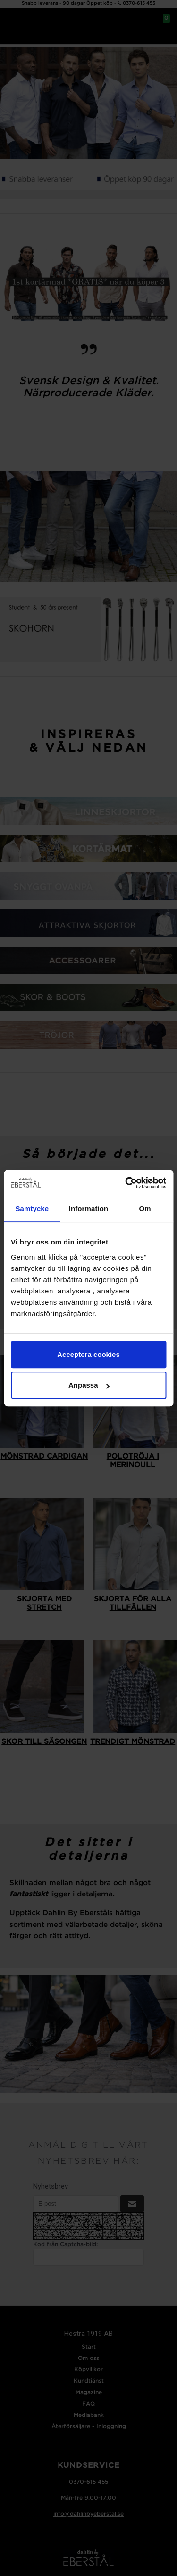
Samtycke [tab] (32, 1208)
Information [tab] (89, 1208)
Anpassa (89, 1385)
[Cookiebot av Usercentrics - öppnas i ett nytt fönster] (126, 1183)
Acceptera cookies (88, 1354)
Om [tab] (145, 1208)
